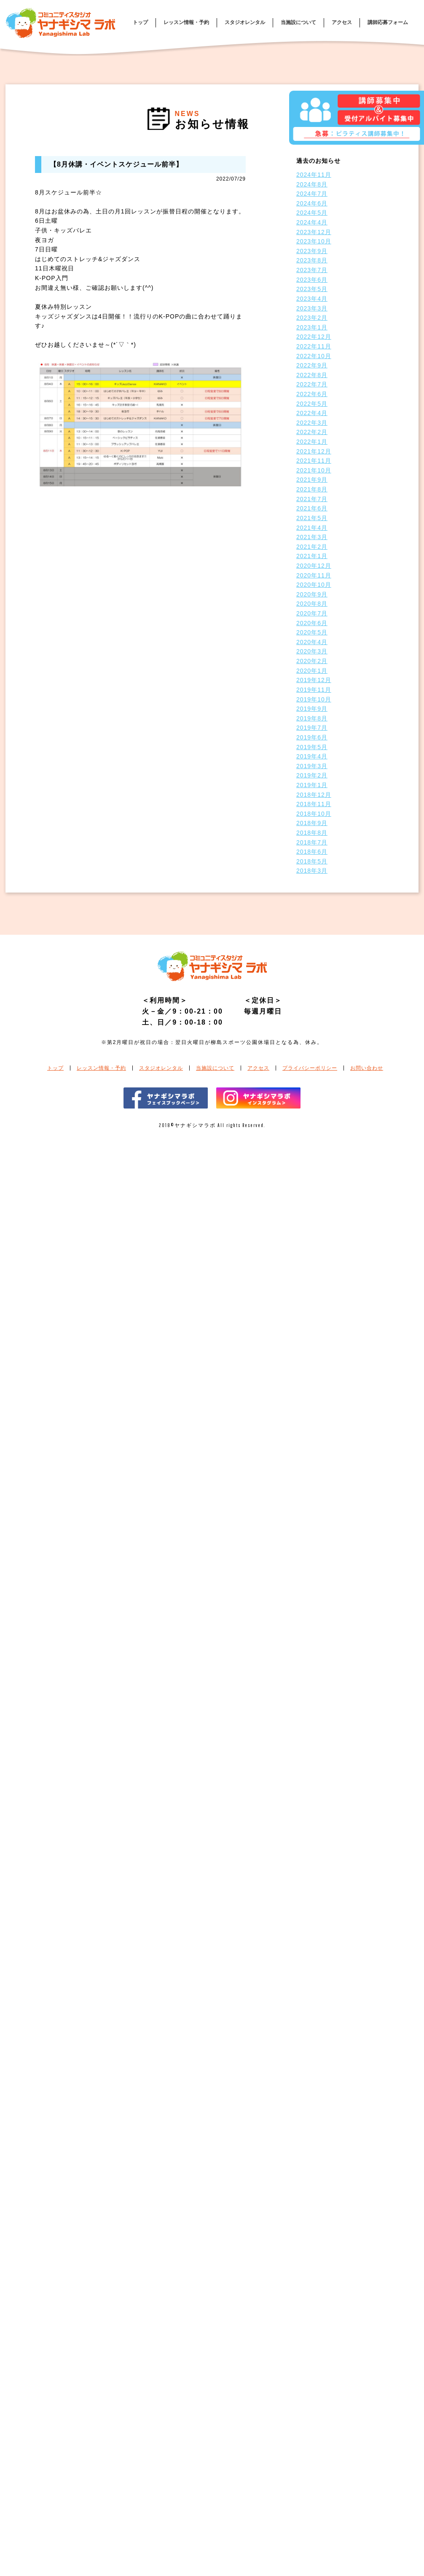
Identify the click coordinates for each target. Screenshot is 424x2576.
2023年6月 (311, 279)
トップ (140, 22)
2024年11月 (313, 174)
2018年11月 (313, 804)
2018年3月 (311, 870)
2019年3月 (311, 766)
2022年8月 (311, 375)
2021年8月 (311, 489)
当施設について (298, 22)
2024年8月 (311, 184)
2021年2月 (311, 546)
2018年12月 (313, 794)
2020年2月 (311, 661)
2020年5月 (311, 632)
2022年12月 (313, 336)
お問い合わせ (366, 1068)
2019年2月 (311, 775)
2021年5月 (311, 518)
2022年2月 (311, 432)
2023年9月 (311, 251)
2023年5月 (311, 289)
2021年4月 (311, 527)
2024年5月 (311, 212)
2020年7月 (311, 613)
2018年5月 (311, 861)
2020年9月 (311, 594)
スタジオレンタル (245, 22)
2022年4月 (311, 413)
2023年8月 (311, 260)
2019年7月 (311, 727)
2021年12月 (313, 451)
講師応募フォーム (388, 22)
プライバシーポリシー (309, 1068)
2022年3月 (311, 422)
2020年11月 (313, 575)
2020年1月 (311, 670)
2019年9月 (311, 708)
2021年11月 (313, 460)
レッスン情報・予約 (186, 22)
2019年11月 (313, 689)
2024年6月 (311, 203)
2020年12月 (313, 565)
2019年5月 (311, 747)
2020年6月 (311, 623)
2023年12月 (313, 232)
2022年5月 (311, 403)
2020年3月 (311, 651)
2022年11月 (313, 346)
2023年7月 (311, 270)
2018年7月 (311, 842)
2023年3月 (311, 308)
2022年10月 (313, 356)
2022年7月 (311, 384)
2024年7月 (311, 193)
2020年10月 (313, 584)
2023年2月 (311, 317)
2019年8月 (311, 718)
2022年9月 (311, 365)
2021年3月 (311, 537)
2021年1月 (311, 556)
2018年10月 (313, 813)
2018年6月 (311, 851)
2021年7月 (311, 499)
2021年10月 (313, 470)
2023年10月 (313, 241)
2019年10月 (313, 699)
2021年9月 (311, 479)
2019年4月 (311, 756)
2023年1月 (311, 327)
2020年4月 (311, 642)
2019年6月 (311, 737)
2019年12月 (313, 680)
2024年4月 (311, 222)
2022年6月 (311, 394)
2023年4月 (311, 298)
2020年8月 (311, 603)
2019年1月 (311, 785)
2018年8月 (311, 832)
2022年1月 (311, 441)
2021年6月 (311, 508)
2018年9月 (311, 823)
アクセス (342, 22)
